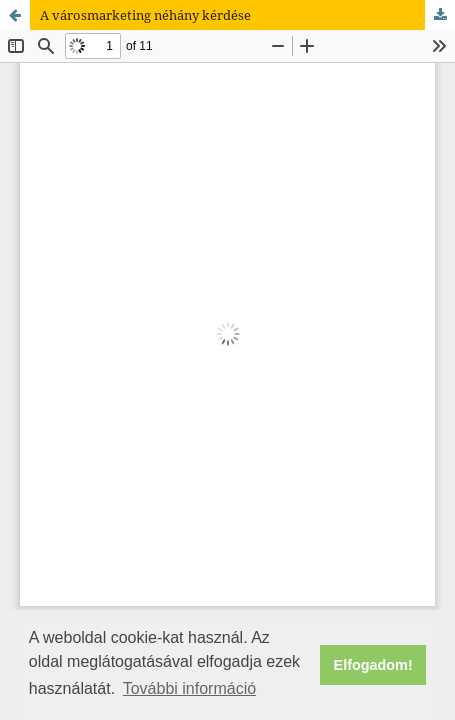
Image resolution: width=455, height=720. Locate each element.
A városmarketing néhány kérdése (145, 15)
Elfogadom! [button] (373, 665)
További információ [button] (189, 688)
